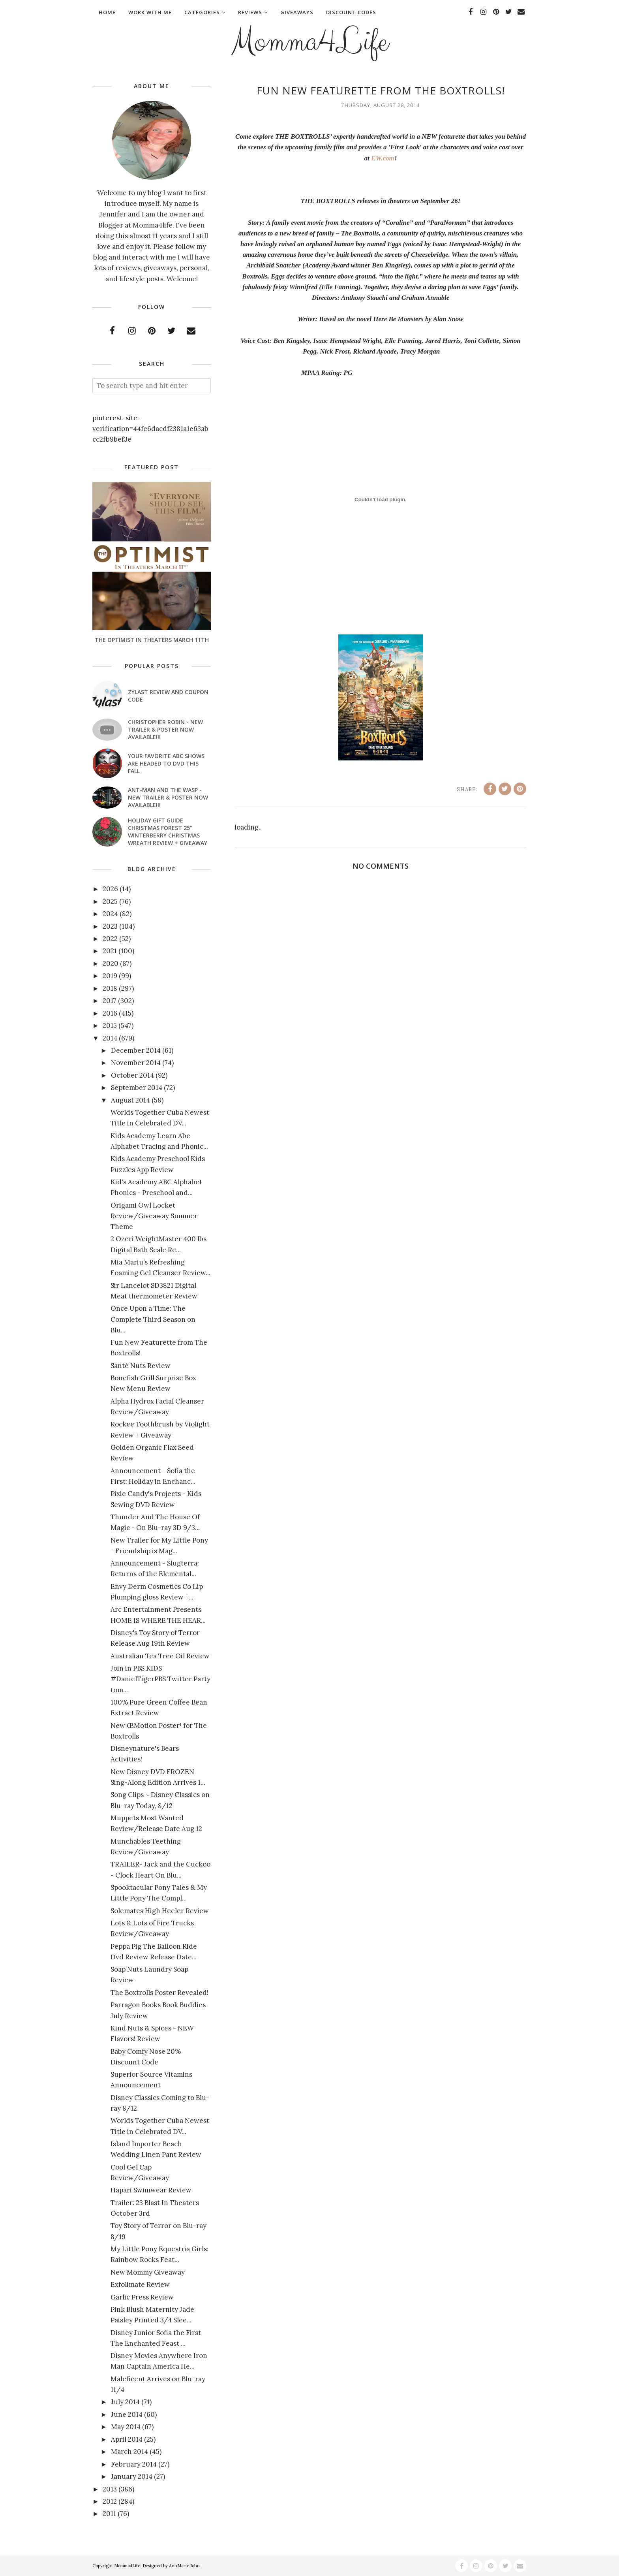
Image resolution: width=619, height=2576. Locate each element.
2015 (110, 1025)
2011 (109, 2513)
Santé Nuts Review (141, 1365)
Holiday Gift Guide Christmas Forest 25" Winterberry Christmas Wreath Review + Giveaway (167, 832)
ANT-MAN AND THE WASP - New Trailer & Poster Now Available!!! (168, 797)
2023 (110, 926)
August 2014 (130, 1100)
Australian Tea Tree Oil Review (160, 1656)
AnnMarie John (184, 2565)
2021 (110, 950)
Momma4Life (309, 42)
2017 (109, 1000)
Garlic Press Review (142, 2297)
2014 (110, 1038)
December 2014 (136, 1050)
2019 (110, 975)
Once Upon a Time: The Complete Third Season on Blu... (153, 1319)
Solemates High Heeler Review (160, 1910)
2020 (110, 963)
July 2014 (125, 2401)
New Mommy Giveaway (148, 2272)
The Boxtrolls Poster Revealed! (159, 1992)
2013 (110, 2489)
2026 (110, 888)
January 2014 (131, 2476)
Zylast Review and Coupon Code (168, 695)
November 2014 (136, 1062)
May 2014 (126, 2426)
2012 (110, 2501)
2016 (110, 1013)
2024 (110, 913)
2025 (110, 901)
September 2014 (136, 1087)
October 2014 (132, 1075)
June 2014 (127, 2414)
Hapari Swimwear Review (151, 2190)
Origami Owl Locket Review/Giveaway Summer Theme (154, 1216)
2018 (110, 988)
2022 (110, 938)
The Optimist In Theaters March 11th (152, 640)
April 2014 (127, 2439)
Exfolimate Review (140, 2284)
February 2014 (134, 2464)
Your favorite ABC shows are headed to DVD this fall (166, 763)
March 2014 (129, 2451)
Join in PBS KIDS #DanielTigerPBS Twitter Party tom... (160, 1679)
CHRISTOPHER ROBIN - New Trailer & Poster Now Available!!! (165, 729)
